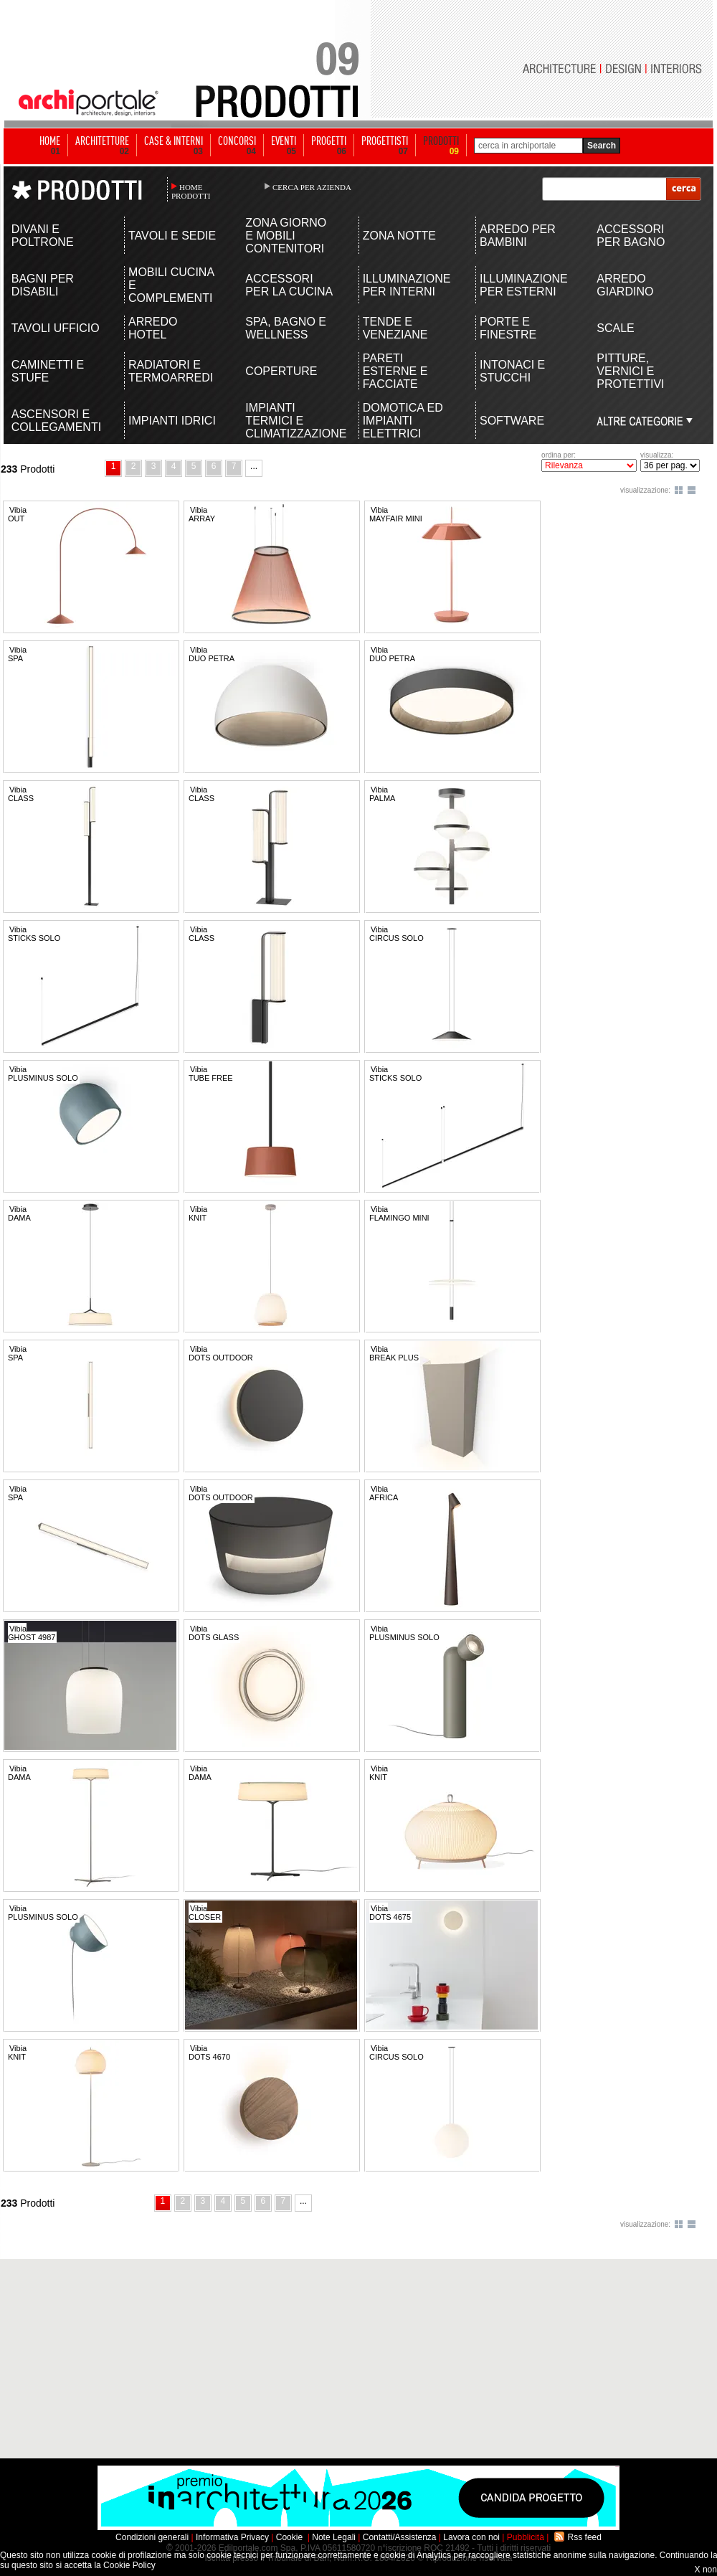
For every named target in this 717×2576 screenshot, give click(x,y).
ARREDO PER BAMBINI (518, 235)
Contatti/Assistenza (400, 2537)
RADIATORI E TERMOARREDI (170, 371)
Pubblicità (525, 2537)
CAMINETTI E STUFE (47, 371)
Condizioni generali (152, 2537)
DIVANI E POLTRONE (42, 235)
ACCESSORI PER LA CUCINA (289, 285)
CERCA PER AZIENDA (311, 187)
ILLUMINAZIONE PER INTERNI (407, 285)
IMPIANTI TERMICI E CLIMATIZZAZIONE (290, 421)
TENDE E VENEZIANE (395, 328)
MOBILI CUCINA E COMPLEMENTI (171, 285)
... (253, 466)
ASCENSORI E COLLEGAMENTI (56, 420)
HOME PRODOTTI (190, 191)
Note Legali (334, 2537)
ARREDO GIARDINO (625, 285)
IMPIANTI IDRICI (172, 421)
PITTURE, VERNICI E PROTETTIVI (630, 371)
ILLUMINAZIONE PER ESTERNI (524, 285)
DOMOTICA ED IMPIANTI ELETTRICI (403, 421)
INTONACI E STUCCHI (512, 371)
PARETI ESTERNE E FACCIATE (395, 371)
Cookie (289, 2537)
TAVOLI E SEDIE (172, 235)
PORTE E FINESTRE (508, 328)
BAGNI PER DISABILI (42, 285)
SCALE (615, 328)
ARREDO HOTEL (152, 328)
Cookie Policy (129, 2565)
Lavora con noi (471, 2537)
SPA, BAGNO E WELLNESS (285, 328)
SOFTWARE (512, 421)
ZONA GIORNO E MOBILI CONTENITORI (285, 236)
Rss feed (585, 2537)
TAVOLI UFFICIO (55, 328)
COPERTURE (281, 371)
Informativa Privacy (232, 2537)
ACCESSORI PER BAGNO (631, 235)
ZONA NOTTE (399, 235)
